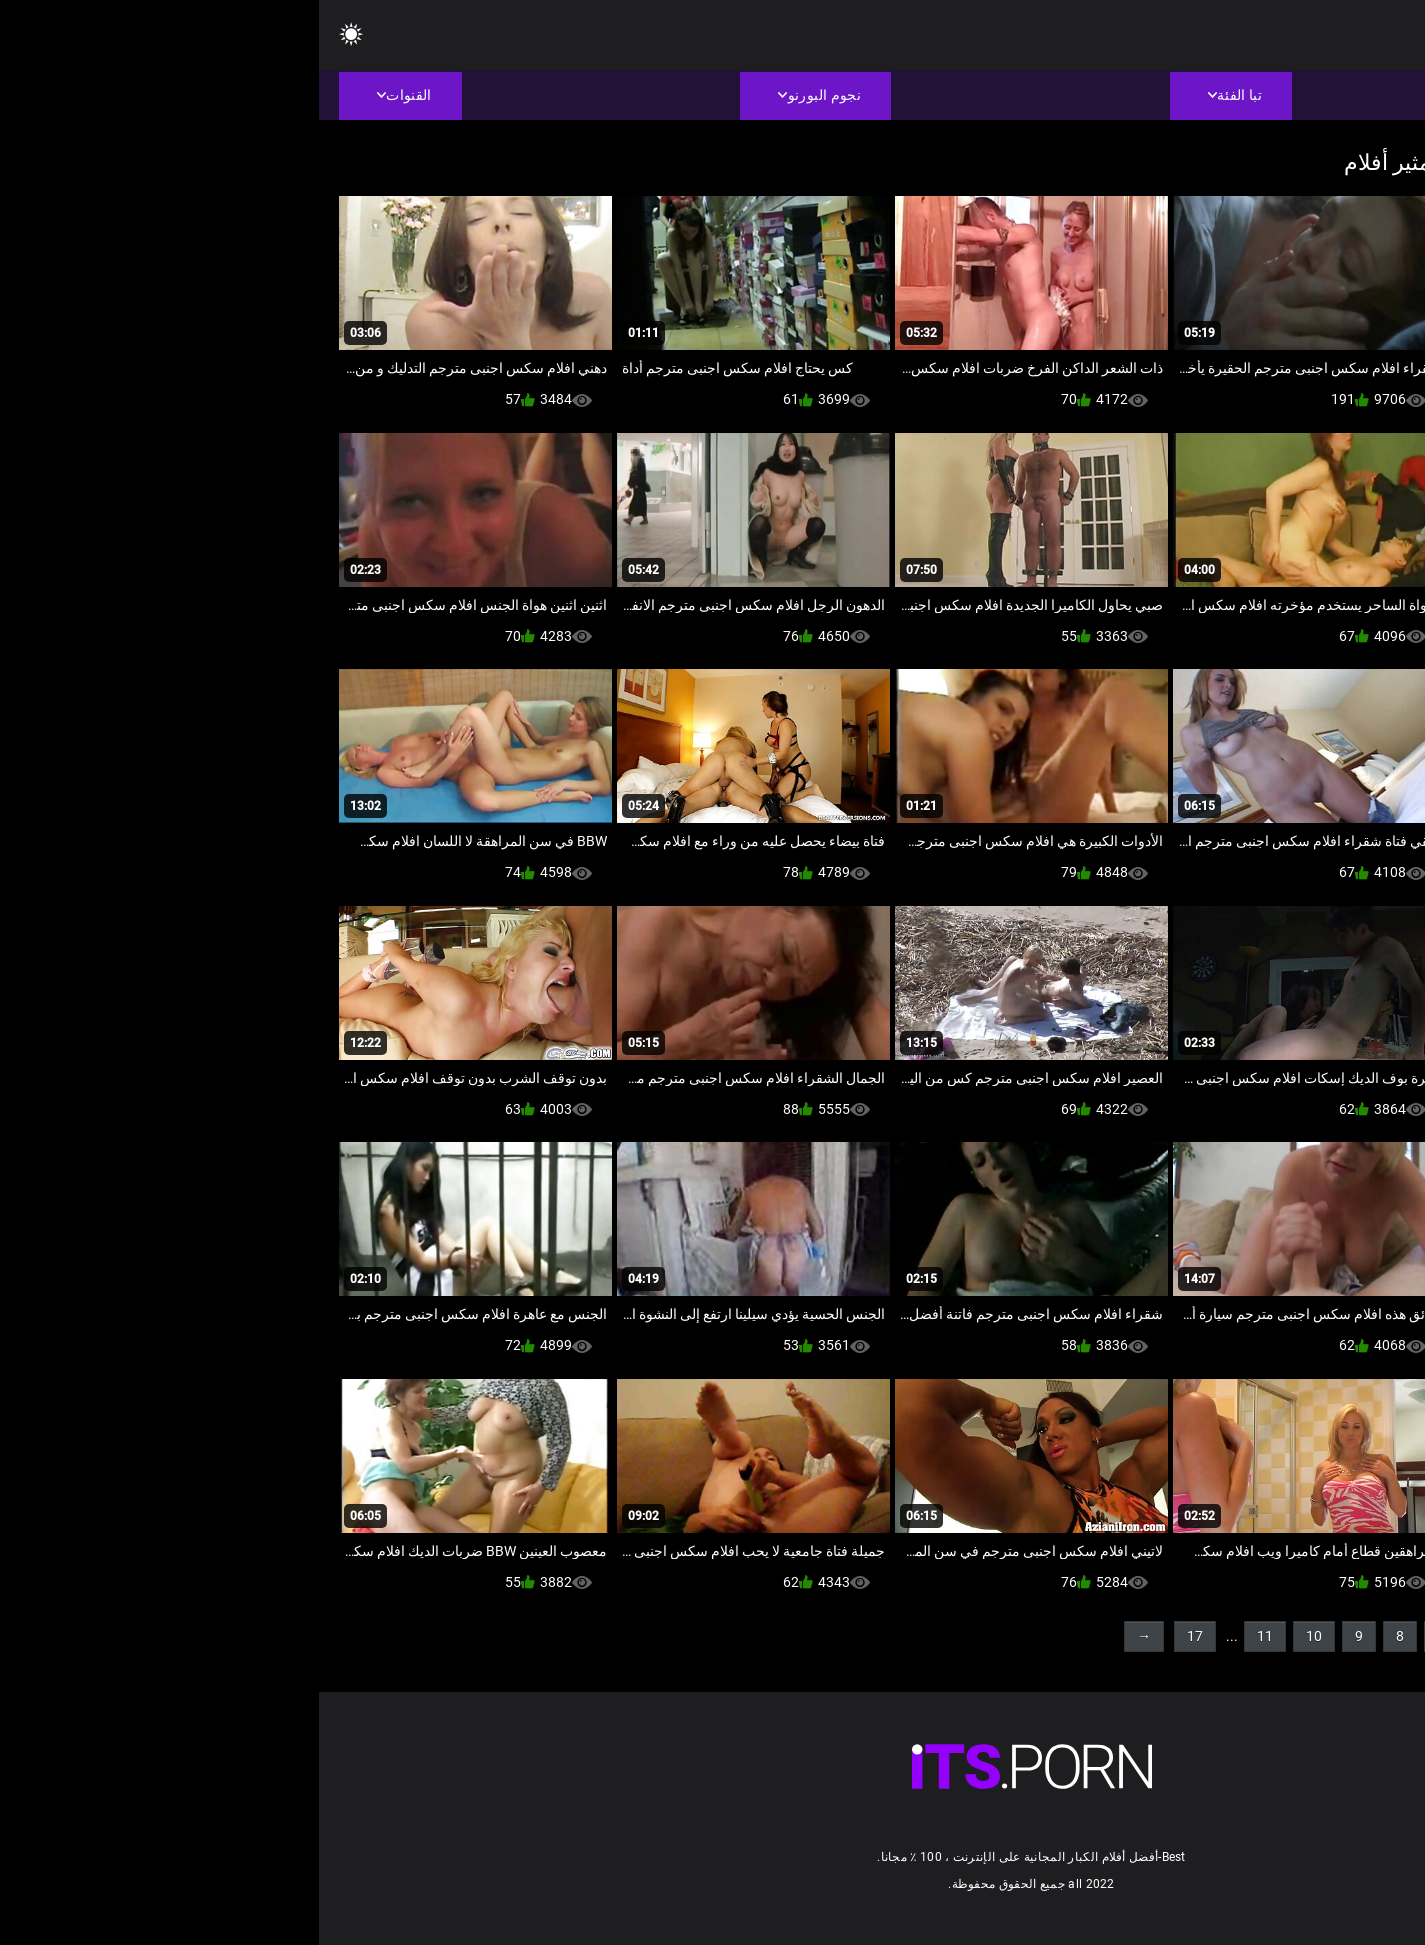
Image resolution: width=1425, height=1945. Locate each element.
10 (995, 1636)
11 (946, 1636)
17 (876, 1636)
